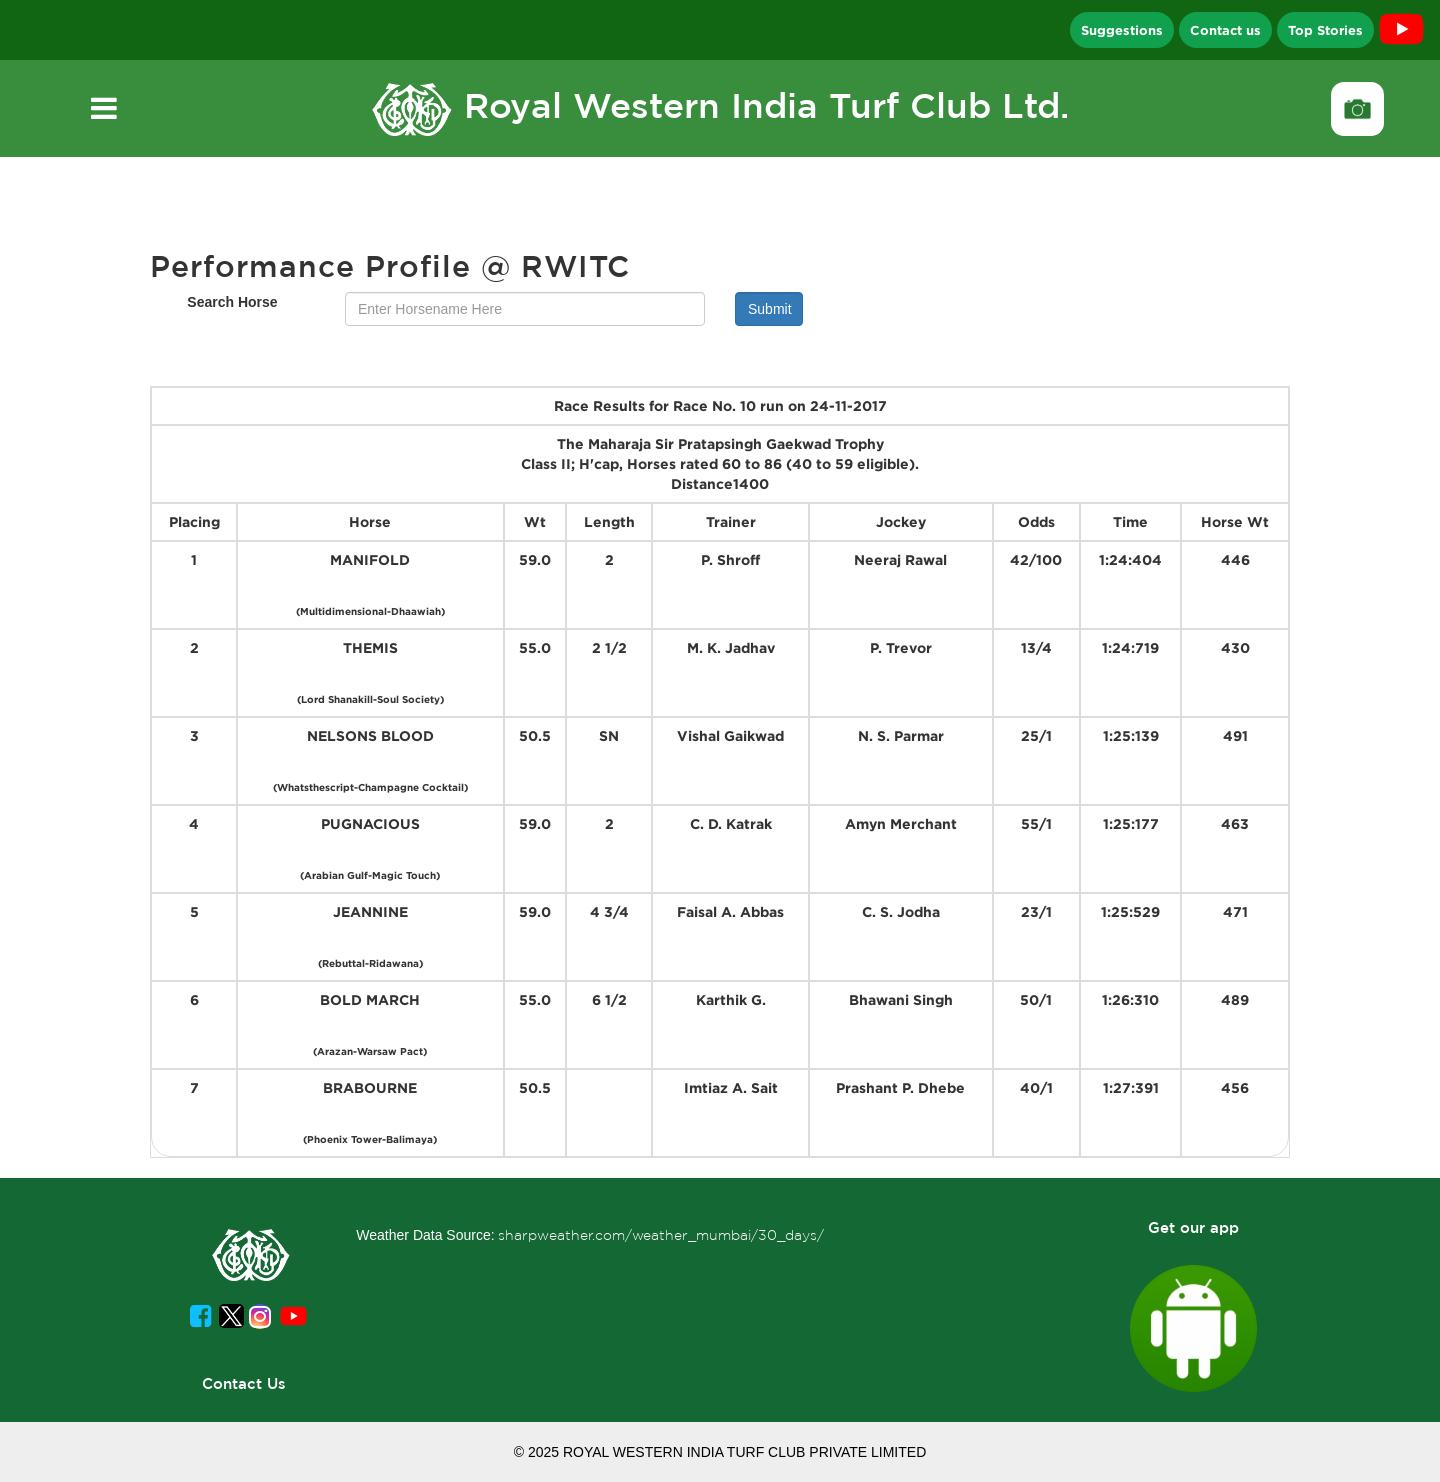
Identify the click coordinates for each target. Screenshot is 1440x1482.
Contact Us (244, 1383)
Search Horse (232, 302)
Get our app (1193, 1227)
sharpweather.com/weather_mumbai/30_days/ (661, 1235)
